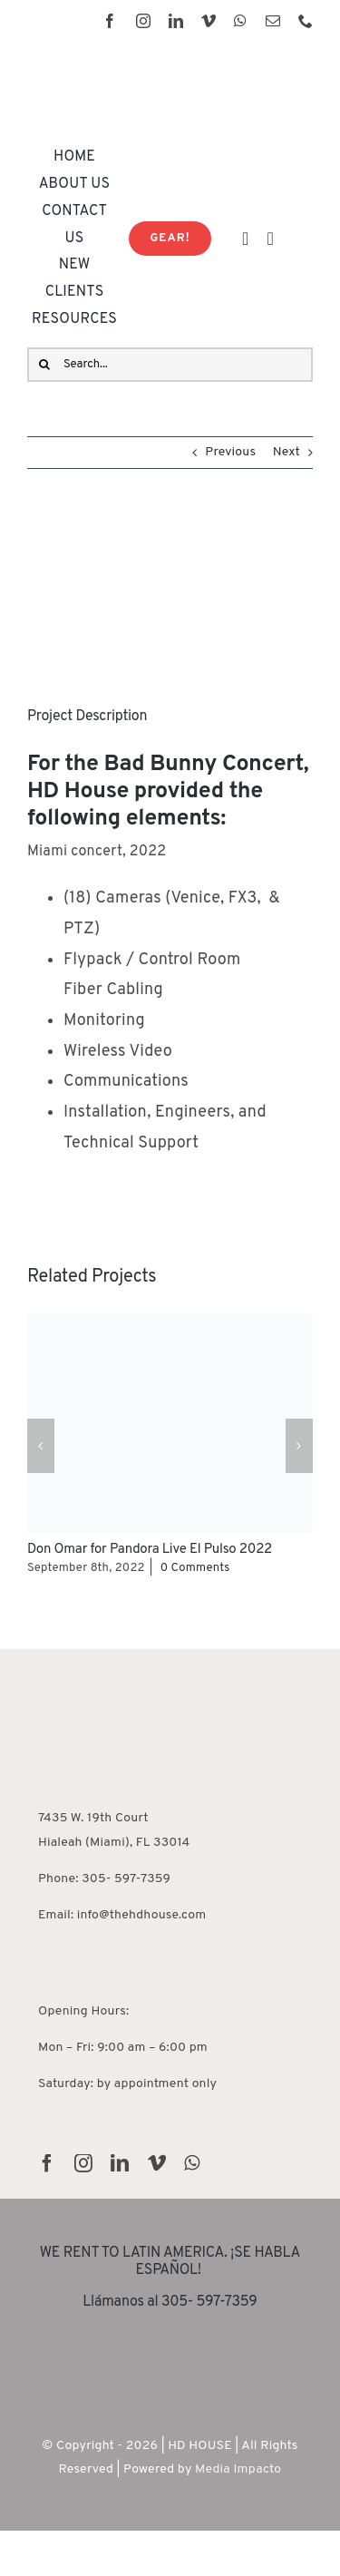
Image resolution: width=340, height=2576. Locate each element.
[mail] (273, 21)
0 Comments (195, 1568)
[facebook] (109, 21)
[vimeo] (208, 21)
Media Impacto (238, 2469)
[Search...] (170, 364)
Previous (230, 452)
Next (286, 452)
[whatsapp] (240, 21)
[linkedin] (176, 21)
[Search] (44, 364)
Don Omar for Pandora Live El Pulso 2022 (149, 1549)
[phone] (305, 21)
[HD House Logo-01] (140, 61)
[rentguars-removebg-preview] (170, 2335)
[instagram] (143, 21)
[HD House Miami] (92, 1655)
